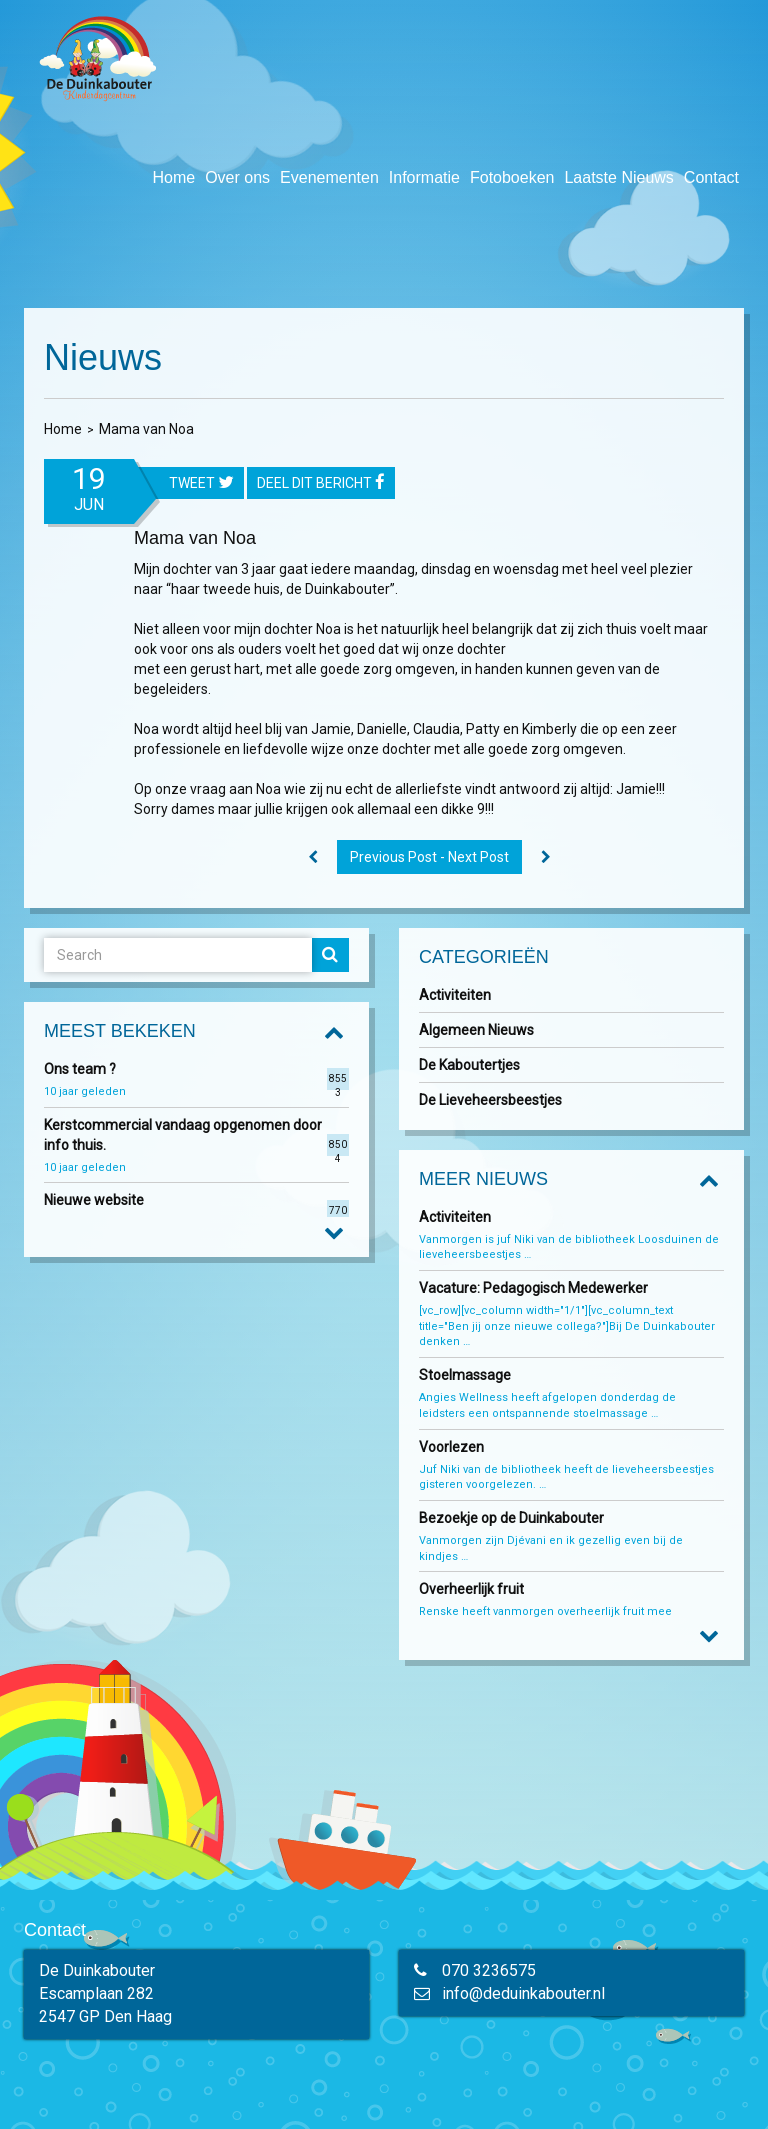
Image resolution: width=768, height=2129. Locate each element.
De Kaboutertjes (469, 1065)
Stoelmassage (465, 1375)
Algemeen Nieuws (476, 1030)
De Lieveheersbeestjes (490, 1100)
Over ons (237, 177)
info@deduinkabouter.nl (523, 1993)
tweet (201, 483)
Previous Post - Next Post (429, 857)
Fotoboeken (512, 177)
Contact (711, 177)
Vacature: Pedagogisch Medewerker (533, 1288)
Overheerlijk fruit (473, 1589)
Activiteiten (455, 995)
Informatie (424, 177)
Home (173, 177)
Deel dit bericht (321, 483)
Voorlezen (451, 1447)
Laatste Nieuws (618, 177)
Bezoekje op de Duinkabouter (513, 1518)
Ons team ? (80, 1069)
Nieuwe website (94, 1200)
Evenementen (329, 177)
